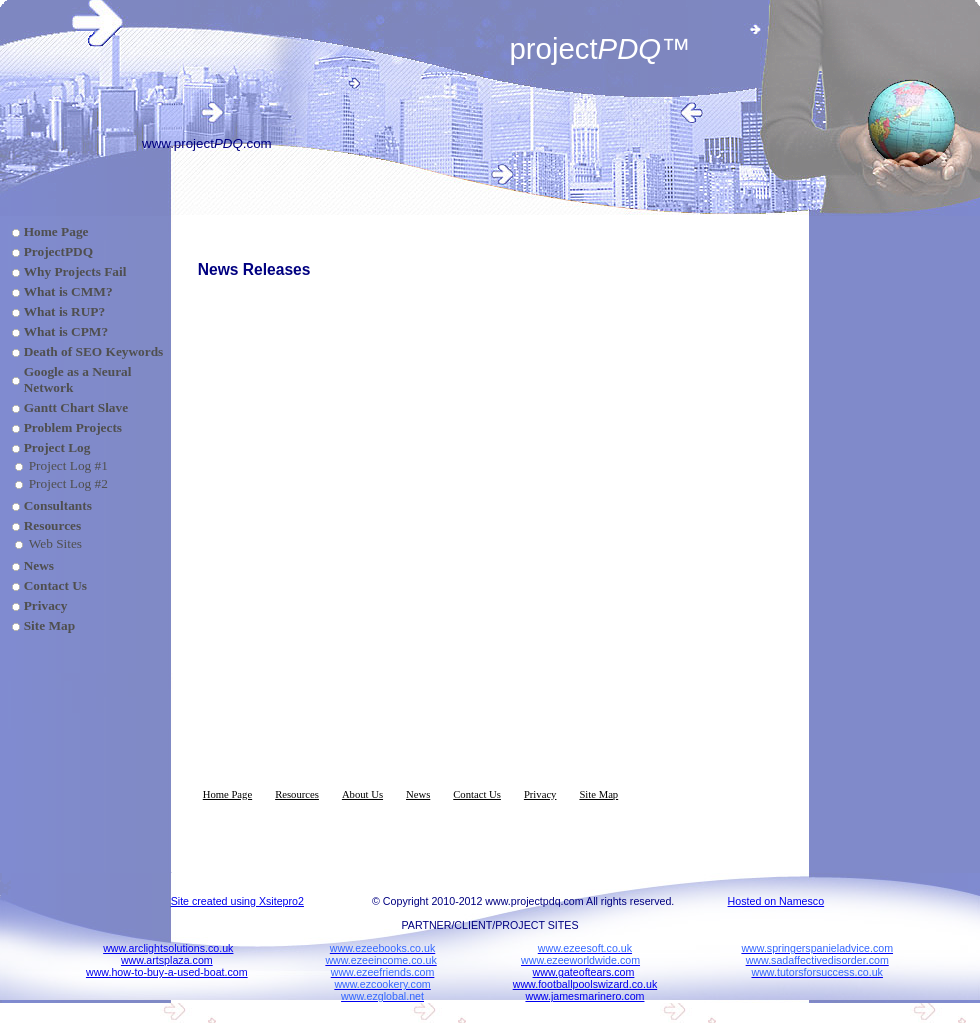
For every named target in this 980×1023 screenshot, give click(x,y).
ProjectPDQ (58, 251)
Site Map (49, 625)
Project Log (57, 447)
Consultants (58, 505)
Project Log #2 (68, 483)
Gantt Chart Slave (76, 407)
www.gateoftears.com (584, 972)
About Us (362, 794)
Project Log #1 (68, 465)
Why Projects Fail (75, 271)
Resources (53, 525)
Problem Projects (73, 427)
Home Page (56, 231)
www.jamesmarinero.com (584, 996)
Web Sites (55, 543)
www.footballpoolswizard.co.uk (585, 984)
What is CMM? (68, 291)
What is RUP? (64, 311)
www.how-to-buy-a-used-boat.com (167, 972)
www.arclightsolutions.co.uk (168, 948)
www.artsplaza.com (167, 960)
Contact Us (55, 585)
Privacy (46, 605)
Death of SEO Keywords (94, 351)
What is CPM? (66, 331)
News (39, 565)
